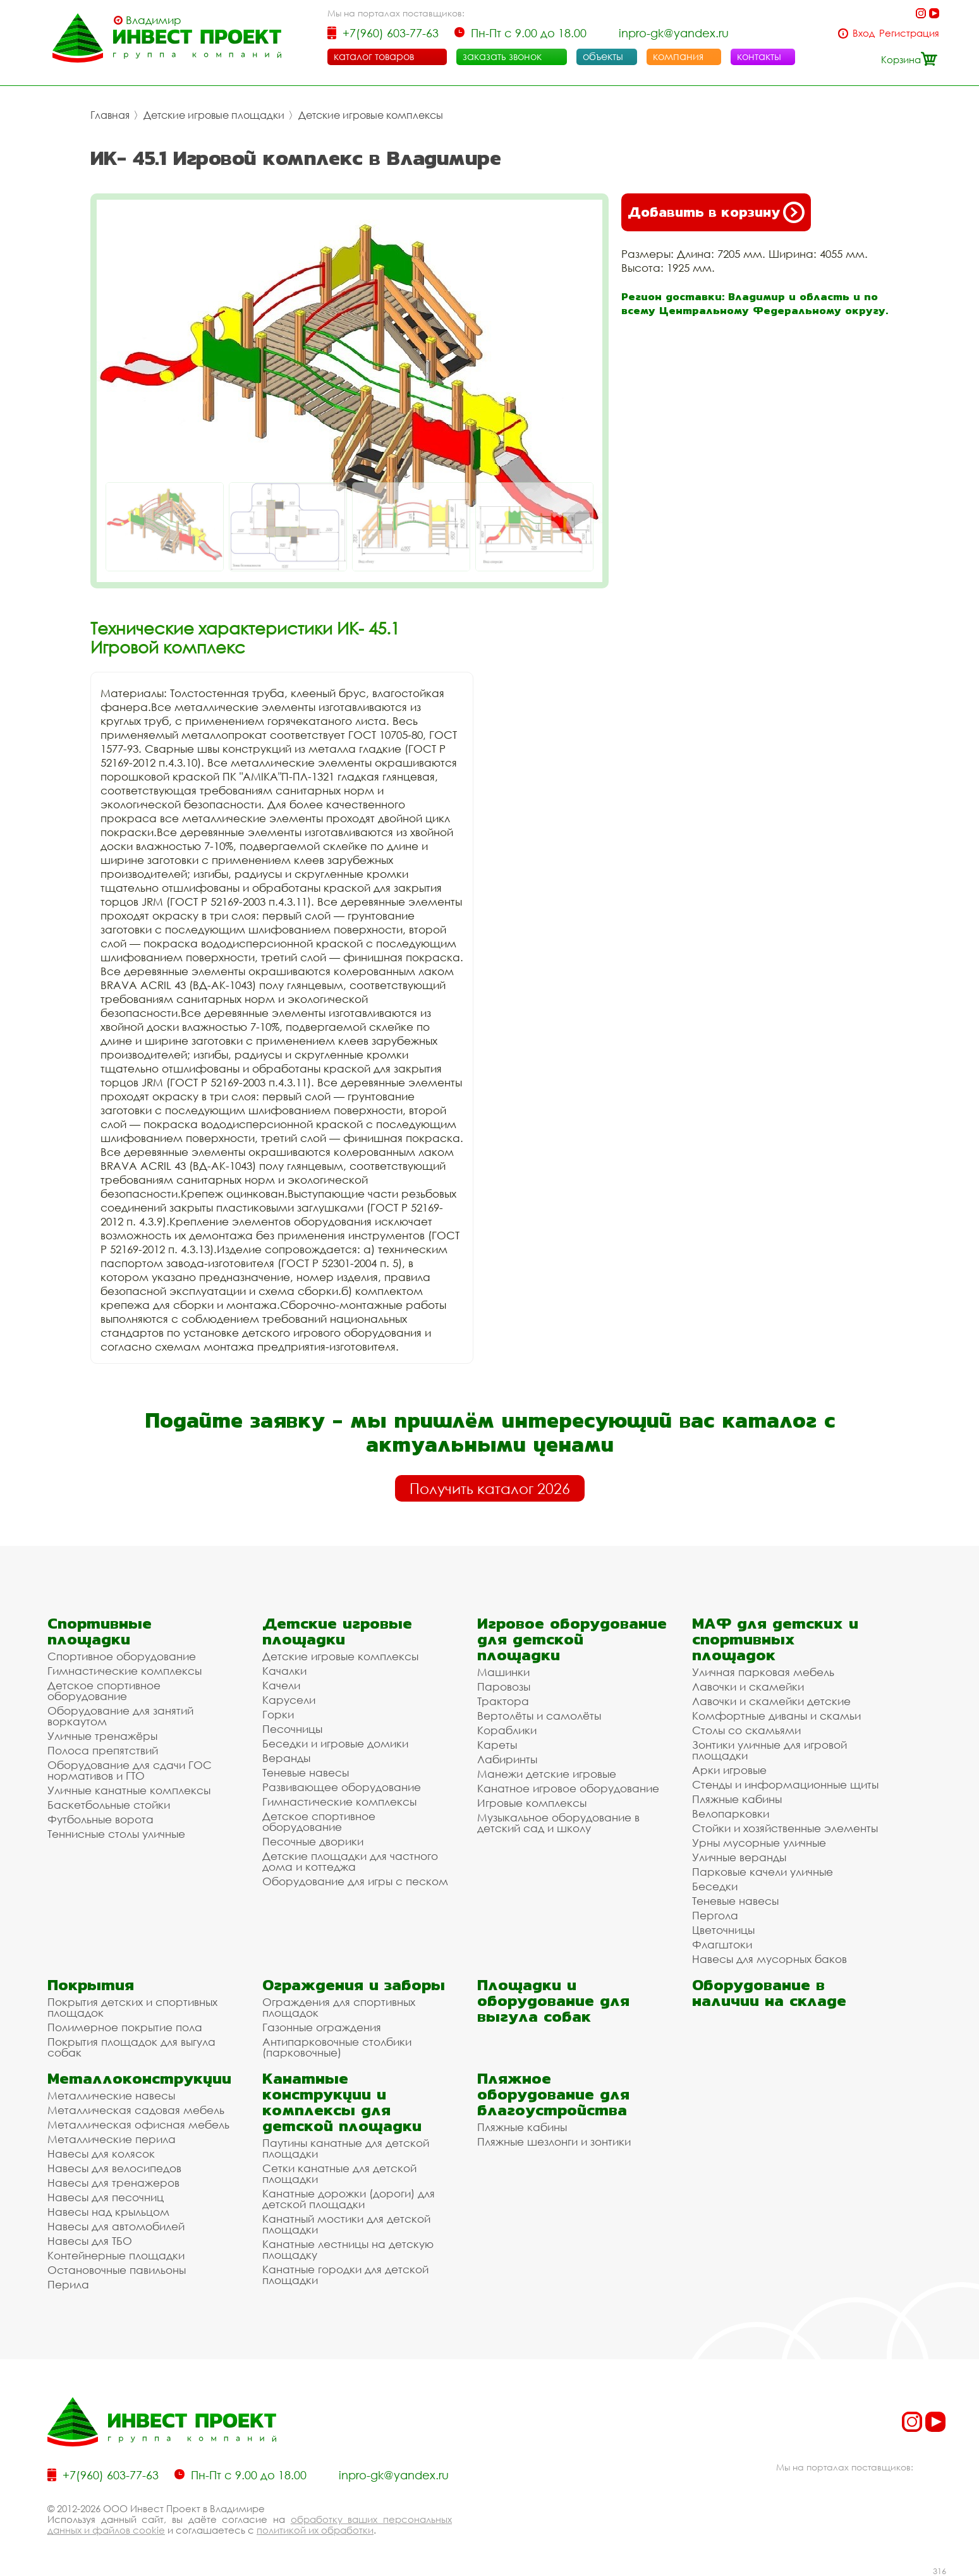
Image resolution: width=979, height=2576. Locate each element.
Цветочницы (723, 1929)
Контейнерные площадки (116, 2255)
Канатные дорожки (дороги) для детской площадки (348, 2198)
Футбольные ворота (100, 1819)
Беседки (715, 1886)
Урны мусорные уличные (759, 1842)
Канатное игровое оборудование (568, 1788)
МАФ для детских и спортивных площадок (775, 1639)
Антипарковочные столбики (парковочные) (336, 2047)
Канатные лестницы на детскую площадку (348, 2249)
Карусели (288, 1699)
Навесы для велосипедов (114, 2168)
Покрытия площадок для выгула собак (131, 2047)
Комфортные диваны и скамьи (776, 1715)
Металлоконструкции (139, 2078)
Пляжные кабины (737, 1799)
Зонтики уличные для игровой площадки (769, 1750)
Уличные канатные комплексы (128, 1790)
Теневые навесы (305, 1772)
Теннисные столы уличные (116, 1833)
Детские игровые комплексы (370, 115)
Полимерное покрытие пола (124, 2027)
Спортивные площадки (99, 1631)
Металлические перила (111, 2139)
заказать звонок (502, 56)
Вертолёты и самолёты (539, 1715)
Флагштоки (722, 1944)
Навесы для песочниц (105, 2197)
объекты (603, 56)
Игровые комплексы (532, 1802)
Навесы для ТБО (89, 2240)
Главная (110, 115)
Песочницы (292, 1728)
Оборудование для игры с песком (355, 1881)
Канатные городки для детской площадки (345, 2274)
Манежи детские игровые (546, 1773)
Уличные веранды (739, 1857)
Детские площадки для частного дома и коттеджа (350, 1861)
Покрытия (90, 1985)
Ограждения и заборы (353, 1985)
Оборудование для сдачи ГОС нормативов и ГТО (129, 1770)
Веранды (286, 1758)
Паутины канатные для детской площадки (345, 2148)
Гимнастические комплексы (124, 1670)
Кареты (497, 1744)
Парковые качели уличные (762, 1871)
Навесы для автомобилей (116, 2226)
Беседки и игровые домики (335, 1743)
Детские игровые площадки (213, 115)
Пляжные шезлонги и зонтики (554, 2141)
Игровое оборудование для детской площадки (572, 1639)
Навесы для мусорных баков (769, 1958)
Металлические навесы (111, 2095)
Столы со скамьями (746, 1730)
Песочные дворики (312, 1841)
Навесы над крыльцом (108, 2211)
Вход (864, 33)
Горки (278, 1714)
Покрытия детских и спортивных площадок (132, 2007)
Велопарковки (730, 1813)
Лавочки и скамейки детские (771, 1701)
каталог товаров (374, 56)
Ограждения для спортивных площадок (338, 2007)
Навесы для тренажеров (113, 2182)
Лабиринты (507, 1759)
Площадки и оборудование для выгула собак (553, 2000)
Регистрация (909, 33)
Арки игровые (729, 1770)
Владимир (153, 20)
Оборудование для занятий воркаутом (120, 1716)
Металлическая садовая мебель (135, 2110)
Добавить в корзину (716, 212)
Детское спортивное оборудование (104, 1690)
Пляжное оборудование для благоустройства (553, 2094)
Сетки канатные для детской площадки (339, 2173)
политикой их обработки (315, 2530)
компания (678, 56)
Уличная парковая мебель (763, 1672)
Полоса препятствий (102, 1750)
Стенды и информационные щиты (785, 1784)
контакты (759, 56)
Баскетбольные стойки (108, 1804)
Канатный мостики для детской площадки (346, 2224)
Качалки (284, 1670)
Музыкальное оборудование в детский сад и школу (558, 1822)
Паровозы (503, 1686)
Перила (68, 2284)
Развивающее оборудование (341, 1787)
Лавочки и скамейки (748, 1686)
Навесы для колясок (101, 2153)
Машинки (503, 1672)
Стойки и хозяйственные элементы (785, 1828)
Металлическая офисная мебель (138, 2124)
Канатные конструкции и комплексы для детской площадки (342, 2102)
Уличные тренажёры (102, 1735)
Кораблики (507, 1730)
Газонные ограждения (321, 2027)
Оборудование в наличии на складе (769, 1992)
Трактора (503, 1701)
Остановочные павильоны (116, 2269)
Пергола (715, 1915)
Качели (281, 1685)
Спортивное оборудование (121, 1656)
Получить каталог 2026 (490, 1488)
